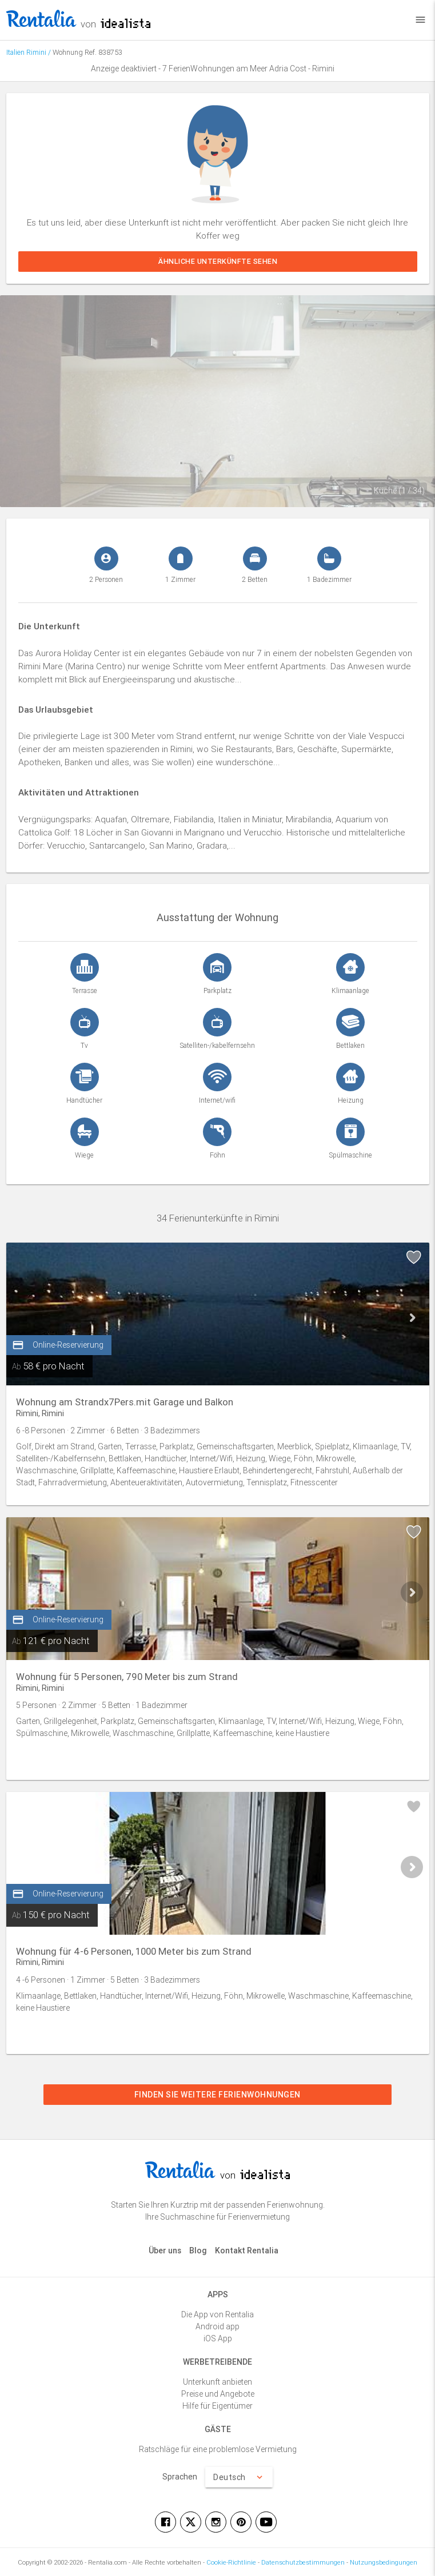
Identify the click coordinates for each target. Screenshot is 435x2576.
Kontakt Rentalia (246, 2250)
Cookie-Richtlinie (231, 2562)
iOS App (217, 2338)
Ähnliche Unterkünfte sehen (217, 261)
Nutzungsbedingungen (383, 2562)
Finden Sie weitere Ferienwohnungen (217, 2094)
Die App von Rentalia (217, 2314)
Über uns (165, 2250)
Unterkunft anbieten (217, 2382)
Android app (217, 2326)
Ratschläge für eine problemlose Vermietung (218, 2449)
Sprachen (179, 2476)
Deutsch (239, 2477)
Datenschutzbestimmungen (303, 2562)
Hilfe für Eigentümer (217, 2406)
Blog (198, 2250)
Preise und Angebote (217, 2394)
